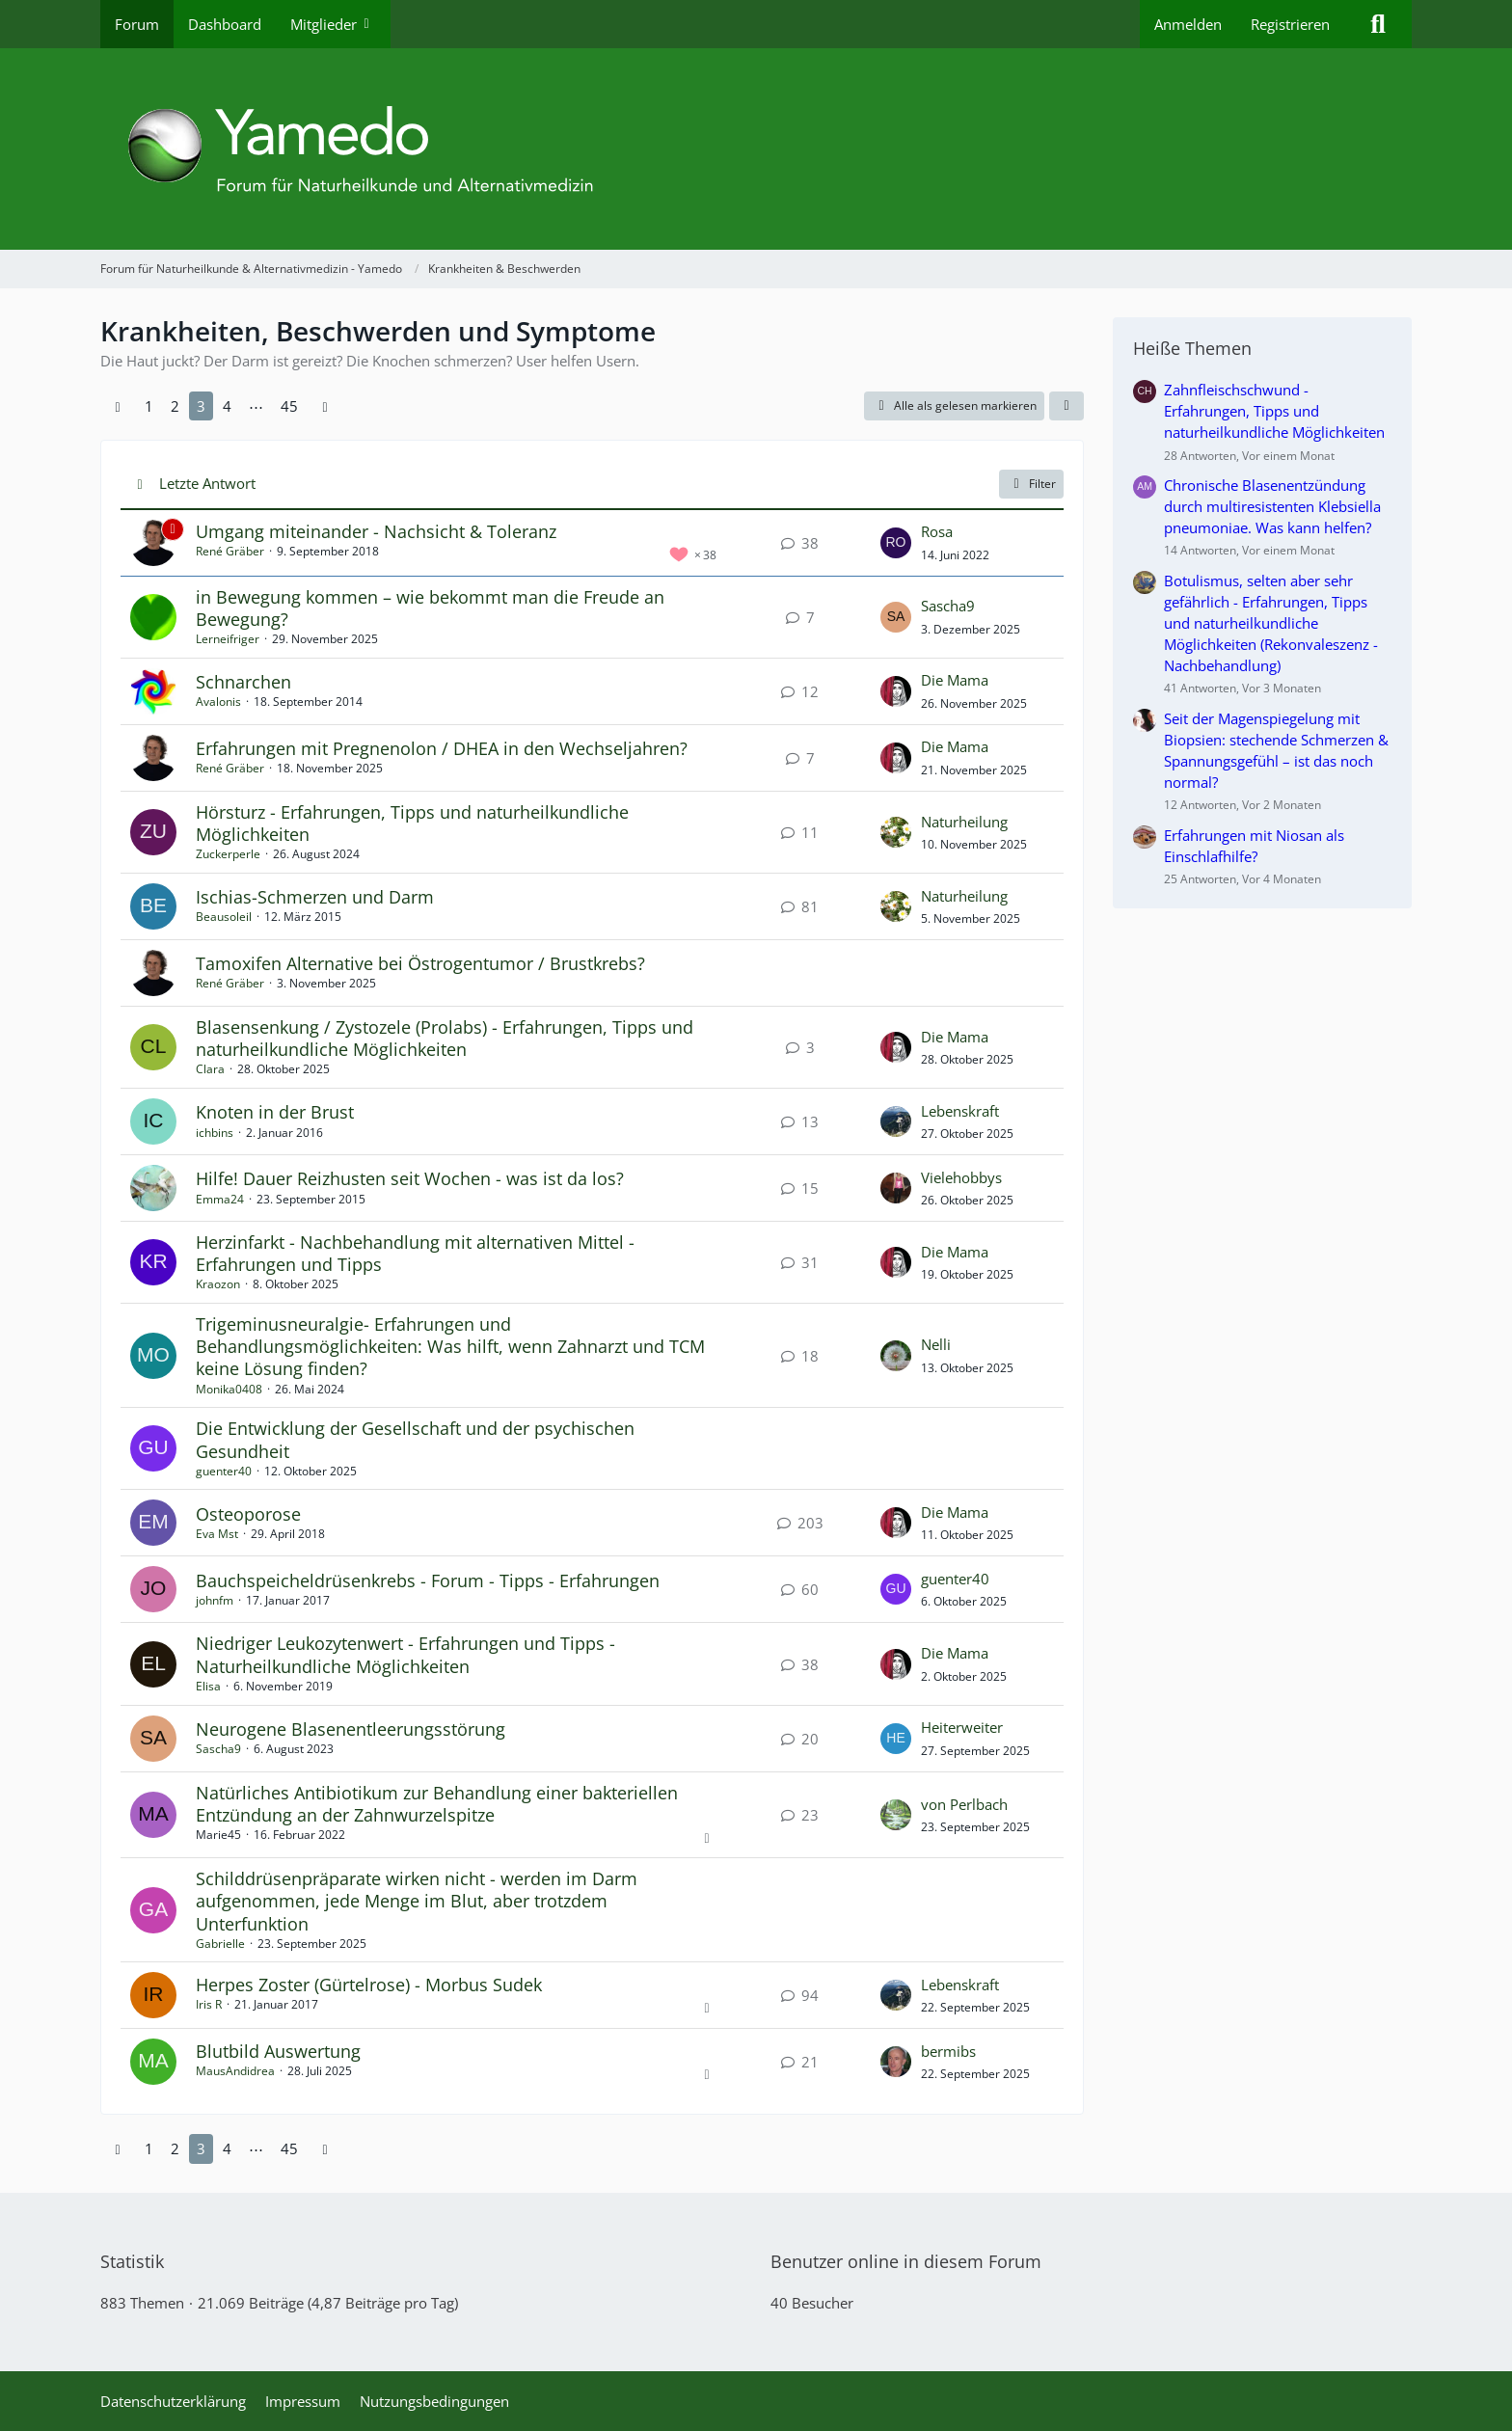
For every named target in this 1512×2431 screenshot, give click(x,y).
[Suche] (1378, 24)
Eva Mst (217, 1534)
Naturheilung (964, 821)
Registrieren (1290, 24)
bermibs (948, 2051)
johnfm (214, 1600)
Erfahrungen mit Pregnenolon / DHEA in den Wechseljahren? (442, 748)
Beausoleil (224, 916)
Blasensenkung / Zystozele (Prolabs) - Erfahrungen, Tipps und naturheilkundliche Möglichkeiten (444, 1038)
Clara (210, 1069)
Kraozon (218, 1284)
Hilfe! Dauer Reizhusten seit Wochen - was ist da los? (410, 1178)
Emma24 (220, 1199)
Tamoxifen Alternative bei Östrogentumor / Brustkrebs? (420, 963)
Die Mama (954, 679)
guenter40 (224, 1471)
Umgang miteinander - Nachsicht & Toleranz (376, 531)
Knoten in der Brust (275, 1111)
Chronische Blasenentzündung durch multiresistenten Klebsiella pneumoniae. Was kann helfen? (1272, 506)
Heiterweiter (962, 1727)
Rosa (937, 531)
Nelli (936, 1344)
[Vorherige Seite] (117, 406)
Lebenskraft (960, 1111)
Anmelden (1188, 24)
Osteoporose (248, 1514)
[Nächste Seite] (325, 406)
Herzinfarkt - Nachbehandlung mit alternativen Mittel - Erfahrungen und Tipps (415, 1253)
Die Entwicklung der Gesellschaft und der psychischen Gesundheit (415, 1439)
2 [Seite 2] (175, 406)
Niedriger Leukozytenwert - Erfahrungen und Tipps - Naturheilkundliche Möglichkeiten (405, 1654)
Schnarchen (243, 681)
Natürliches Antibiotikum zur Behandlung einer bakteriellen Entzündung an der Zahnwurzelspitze (437, 1803)
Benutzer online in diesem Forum (905, 2261)
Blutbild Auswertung (278, 2051)
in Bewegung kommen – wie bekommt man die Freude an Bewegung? (430, 608)
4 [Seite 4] (227, 406)
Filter (1031, 483)
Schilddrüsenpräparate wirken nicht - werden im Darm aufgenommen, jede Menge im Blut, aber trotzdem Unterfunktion (416, 1900)
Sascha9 (948, 605)
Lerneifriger (227, 639)
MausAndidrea (235, 2071)
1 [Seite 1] (149, 406)
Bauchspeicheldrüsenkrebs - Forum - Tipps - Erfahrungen (428, 1580)
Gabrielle (220, 1943)
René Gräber (230, 551)
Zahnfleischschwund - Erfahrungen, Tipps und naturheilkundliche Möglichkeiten (1274, 411)
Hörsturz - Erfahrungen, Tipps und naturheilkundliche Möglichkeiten (412, 823)
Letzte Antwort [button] (207, 483)
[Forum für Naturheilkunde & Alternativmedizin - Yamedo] (756, 149)
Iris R (209, 2004)
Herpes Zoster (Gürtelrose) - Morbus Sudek (369, 1984)
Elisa (208, 1686)
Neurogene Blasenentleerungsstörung (350, 1729)
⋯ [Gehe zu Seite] (256, 406)
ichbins (214, 1132)
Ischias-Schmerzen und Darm (315, 896)
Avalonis (218, 701)
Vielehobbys (961, 1177)
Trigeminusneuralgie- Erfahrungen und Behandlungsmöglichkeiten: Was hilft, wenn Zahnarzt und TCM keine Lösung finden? (450, 1346)
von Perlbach (964, 1804)
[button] (1066, 406)
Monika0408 (229, 1389)
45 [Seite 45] (289, 406)
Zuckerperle (228, 854)
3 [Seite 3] (201, 406)
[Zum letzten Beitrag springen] (895, 542)
